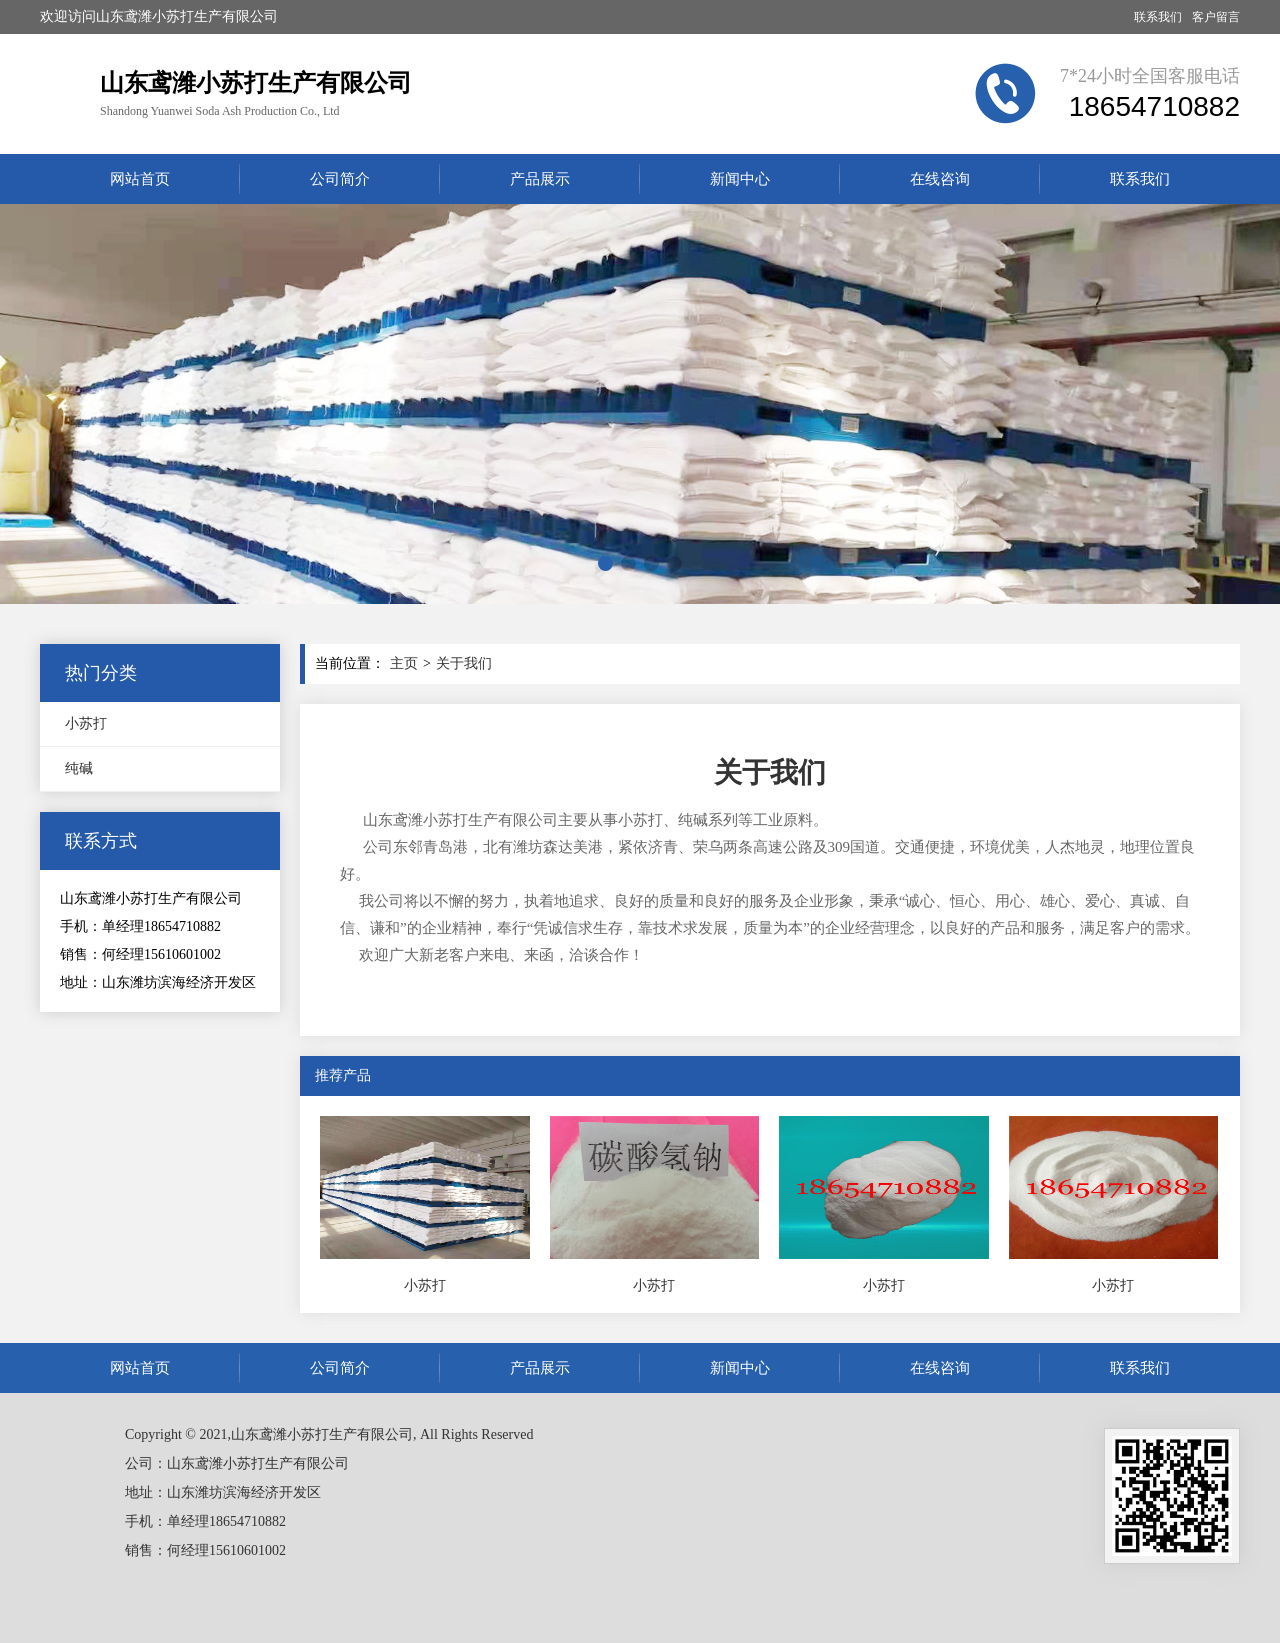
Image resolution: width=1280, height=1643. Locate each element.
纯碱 (79, 768)
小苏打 (86, 723)
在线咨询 (940, 179)
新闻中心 (740, 179)
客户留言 (1216, 17)
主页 (404, 664)
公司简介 (340, 179)
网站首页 (140, 179)
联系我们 (1158, 17)
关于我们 (464, 664)
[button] (605, 563)
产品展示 (540, 179)
